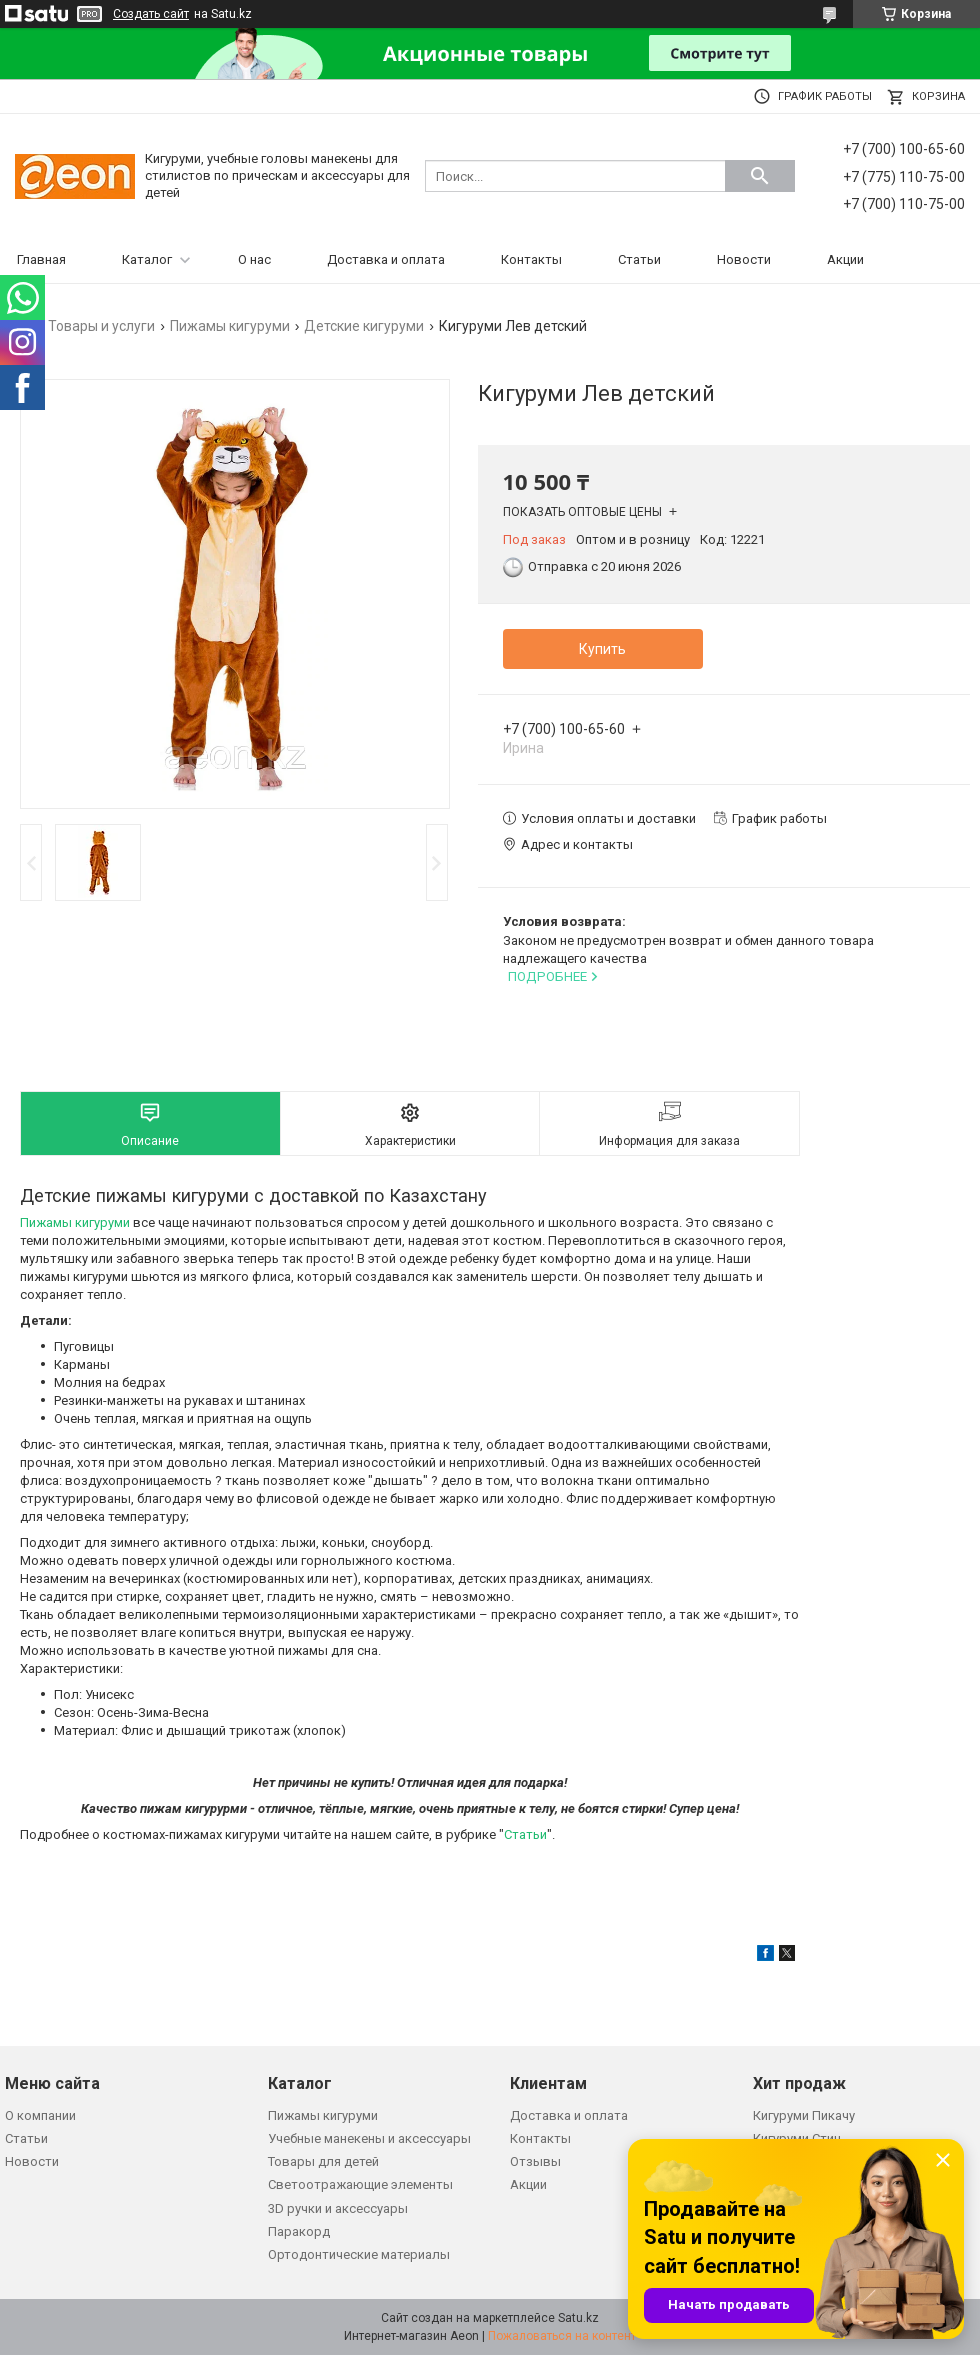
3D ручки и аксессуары (338, 2208)
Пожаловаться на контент (562, 2336)
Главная (41, 259)
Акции (845, 259)
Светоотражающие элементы (360, 2184)
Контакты (531, 259)
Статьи (639, 259)
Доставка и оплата (386, 259)
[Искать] (760, 176)
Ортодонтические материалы (359, 2254)
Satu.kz (578, 2318)
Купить (602, 649)
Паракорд (299, 2231)
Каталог (147, 259)
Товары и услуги (101, 326)
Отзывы (535, 2161)
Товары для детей (323, 2161)
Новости (744, 259)
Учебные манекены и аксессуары (369, 2138)
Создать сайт (151, 14)
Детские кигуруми (364, 326)
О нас (254, 259)
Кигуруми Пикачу (804, 2115)
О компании (40, 2115)
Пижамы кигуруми (230, 326)
